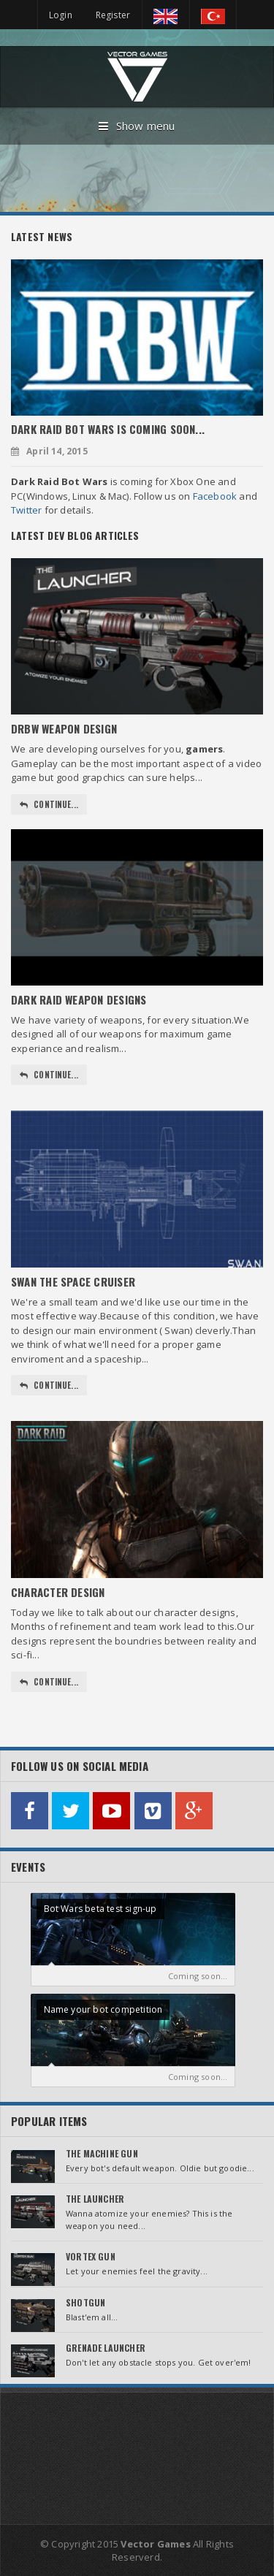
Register (113, 15)
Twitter (26, 510)
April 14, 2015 (49, 451)
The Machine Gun (102, 2153)
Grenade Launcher (105, 2347)
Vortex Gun (90, 2256)
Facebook (215, 496)
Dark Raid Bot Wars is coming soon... (108, 429)
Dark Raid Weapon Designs (78, 999)
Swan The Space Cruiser (73, 1281)
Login (60, 15)
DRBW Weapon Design (64, 728)
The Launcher (95, 2198)
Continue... (49, 804)
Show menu (137, 126)
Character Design (58, 1592)
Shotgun (85, 2302)
